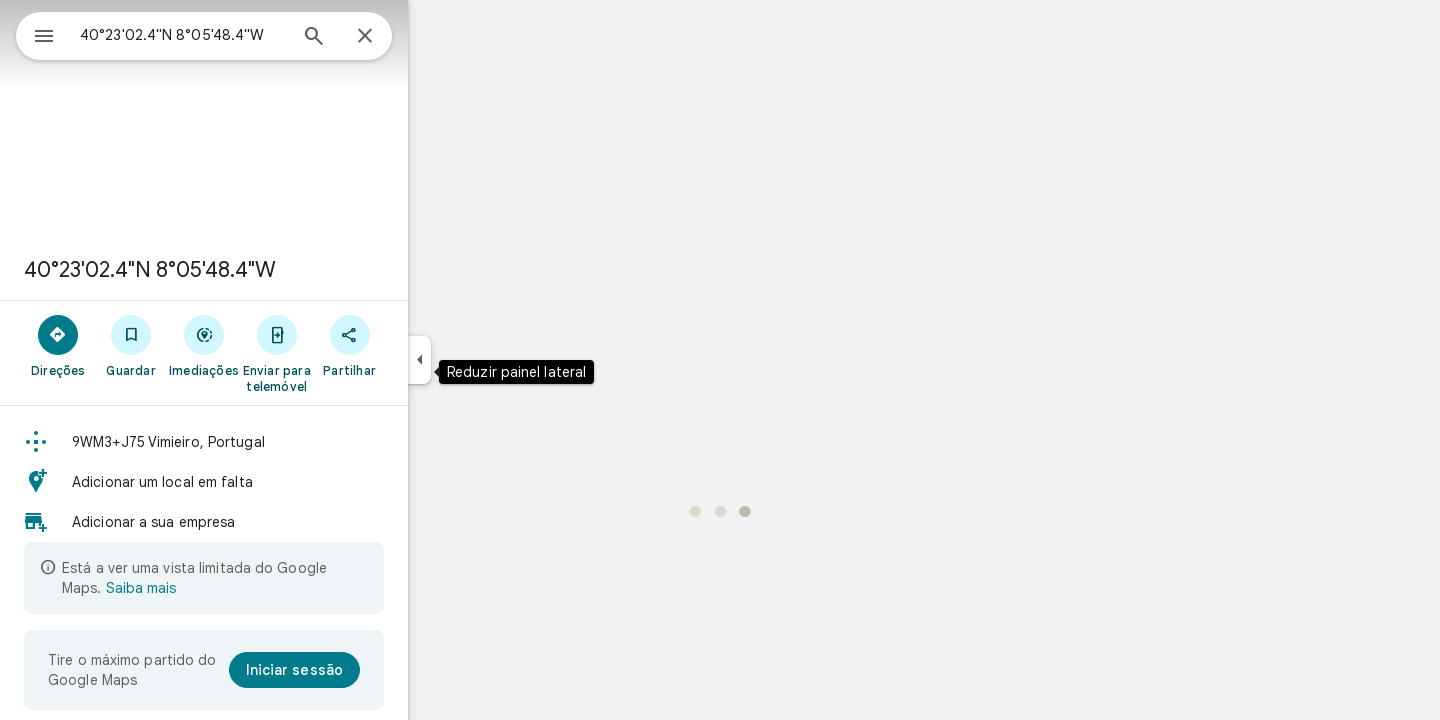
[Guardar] (203, 345)
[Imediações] (276, 345)
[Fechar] (437, 37)
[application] (720, 360)
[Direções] (130, 345)
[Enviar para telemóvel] (348, 353)
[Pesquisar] (386, 38)
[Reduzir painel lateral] (491, 360)
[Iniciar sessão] (366, 670)
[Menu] (36, 34)
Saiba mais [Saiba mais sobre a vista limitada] (213, 588)
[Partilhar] (421, 345)
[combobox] (235, 35)
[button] (276, 442)
